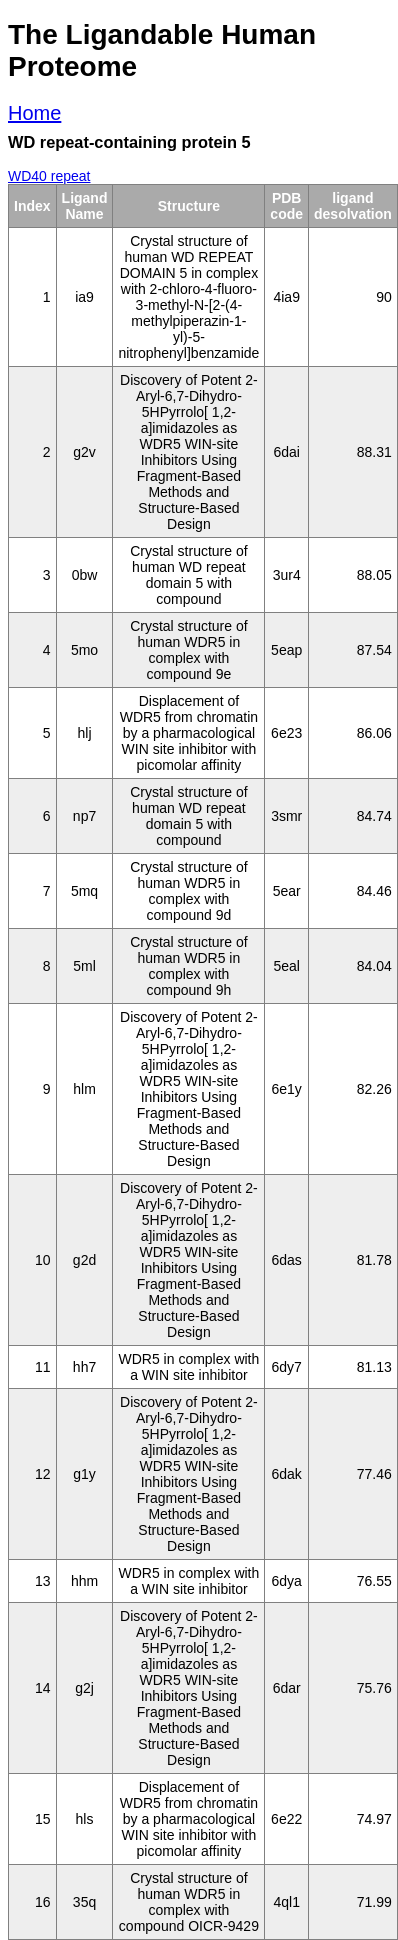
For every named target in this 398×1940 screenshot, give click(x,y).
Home (34, 113)
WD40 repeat (49, 176)
